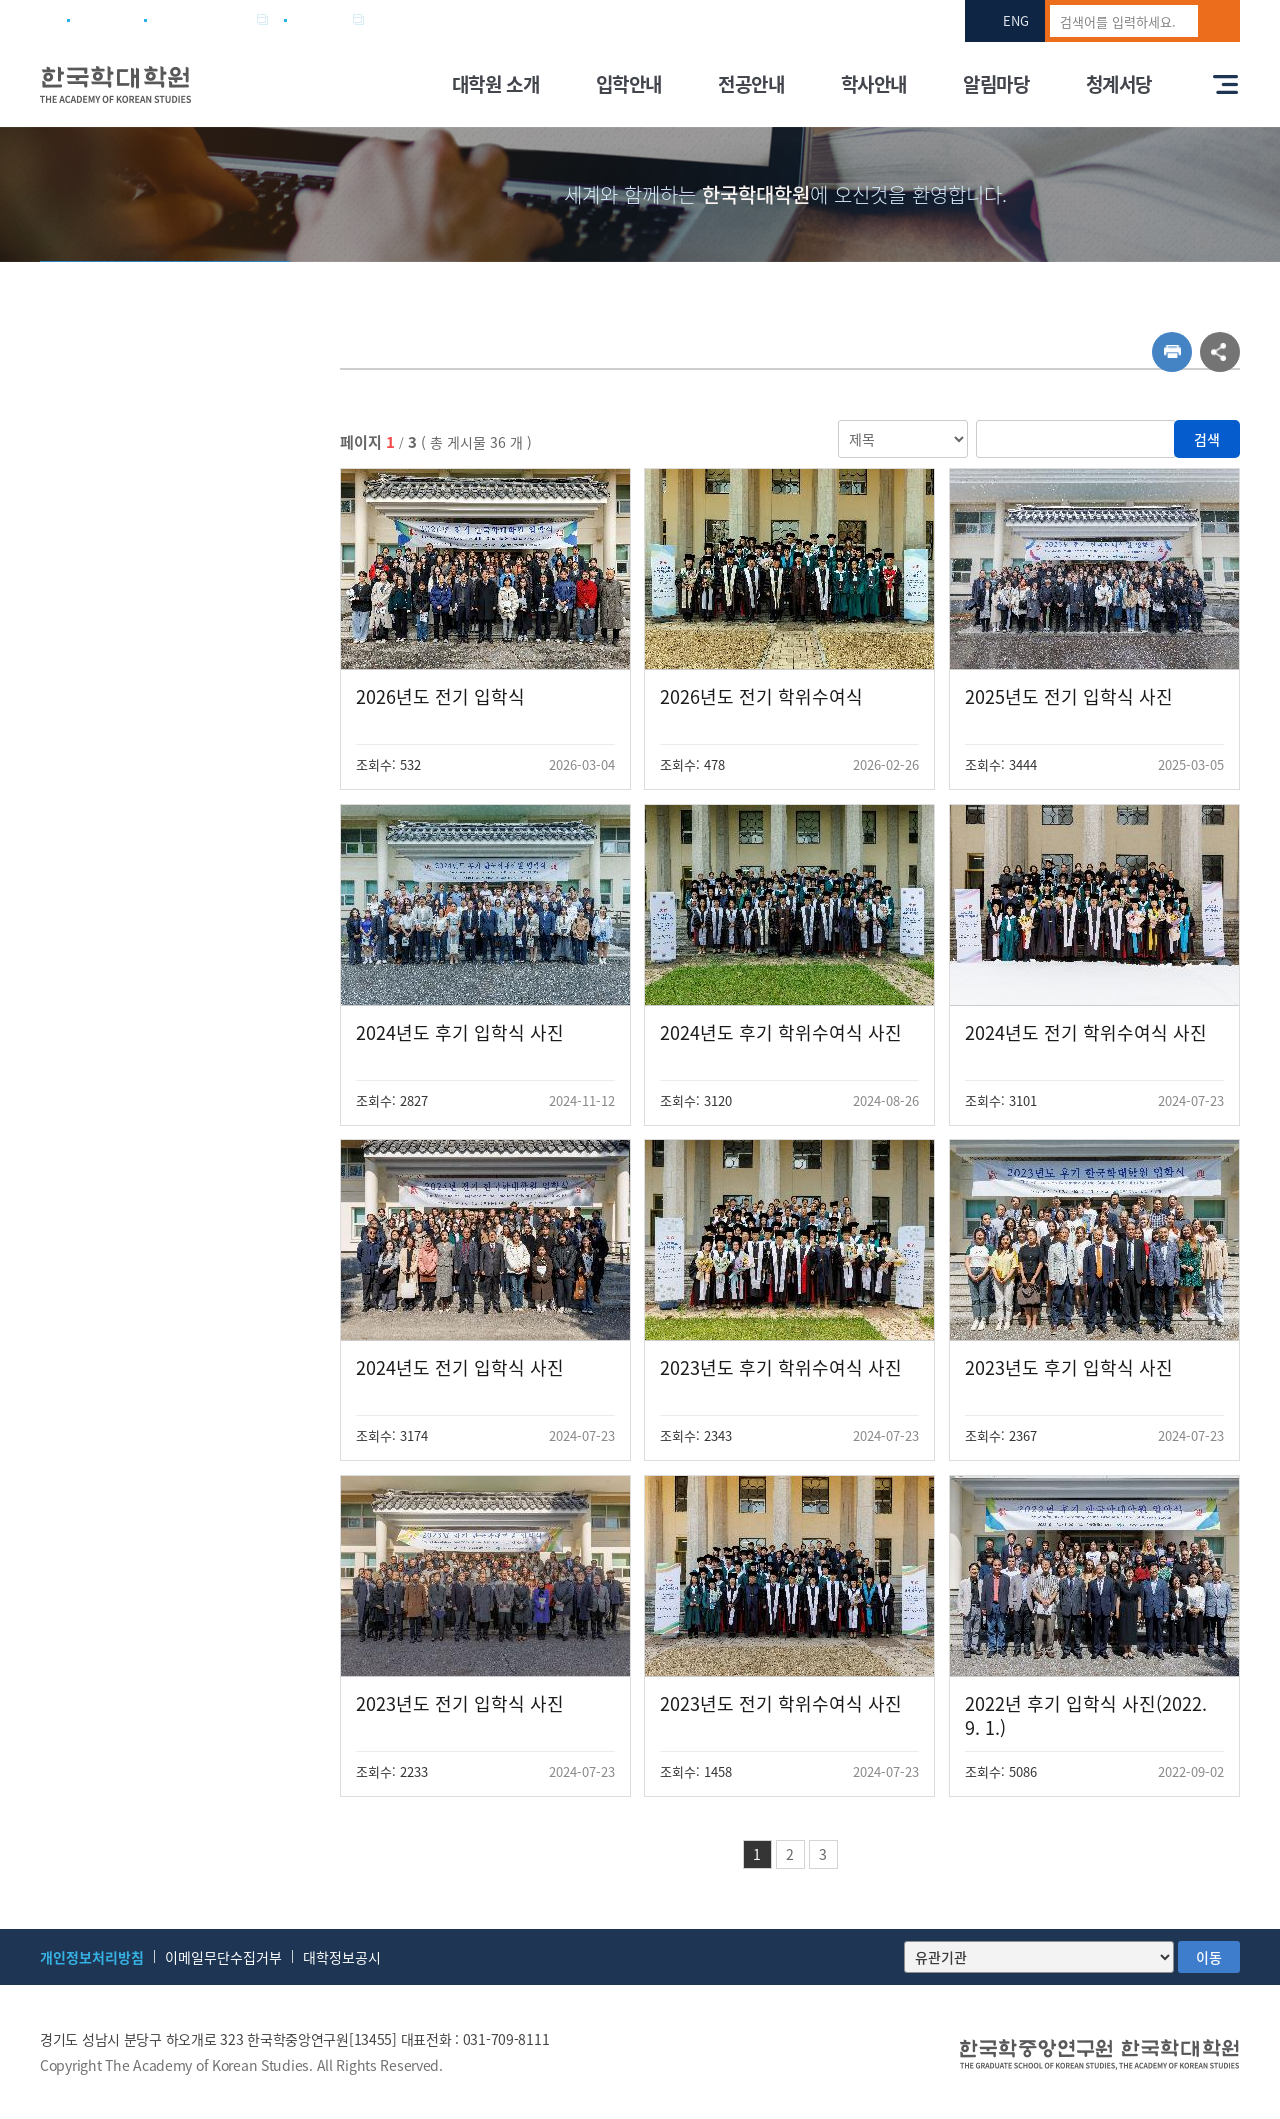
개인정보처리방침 (92, 1957)
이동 (1209, 1957)
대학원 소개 (496, 84)
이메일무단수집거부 (223, 1957)
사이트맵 (106, 19)
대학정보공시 (342, 1957)
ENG (1016, 20)
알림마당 (996, 84)
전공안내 (751, 84)
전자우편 (323, 19)
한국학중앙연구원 (205, 19)
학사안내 (874, 84)
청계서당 (1119, 84)
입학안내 (629, 84)
